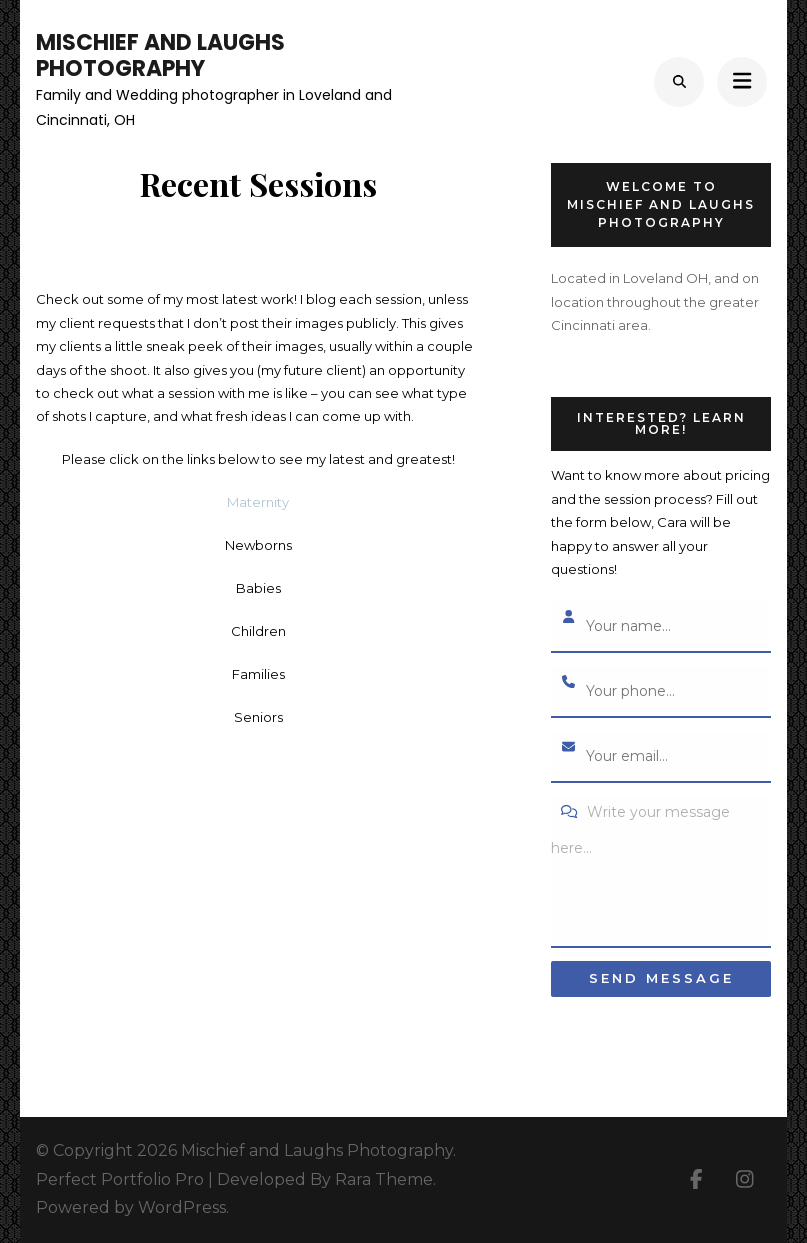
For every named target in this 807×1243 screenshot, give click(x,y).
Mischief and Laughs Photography (160, 55)
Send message (661, 978)
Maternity (258, 502)
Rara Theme (384, 1179)
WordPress (182, 1207)
